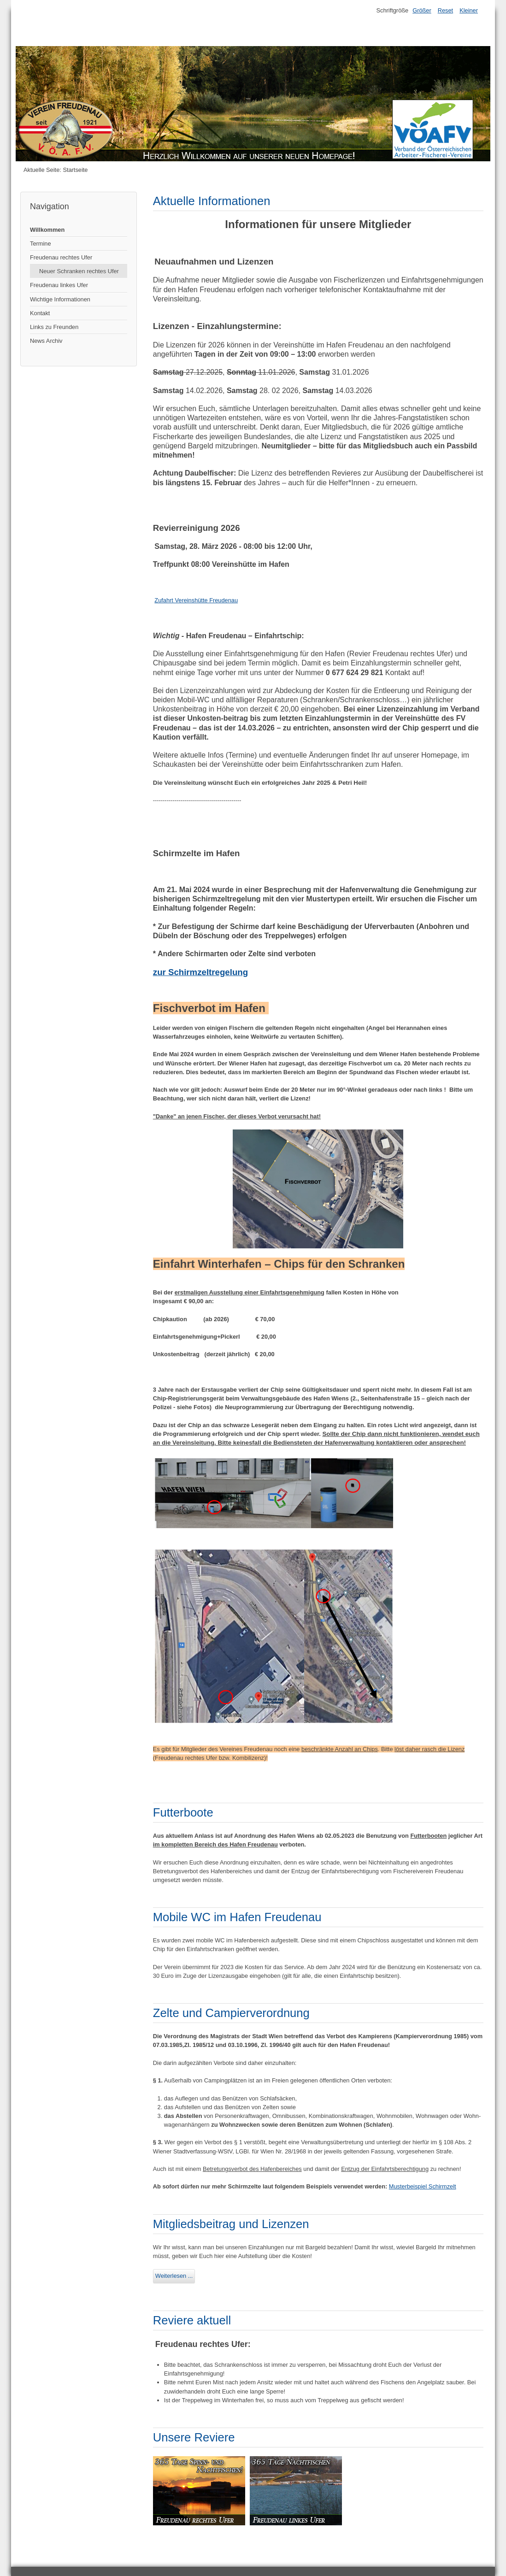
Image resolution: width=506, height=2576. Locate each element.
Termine (40, 243)
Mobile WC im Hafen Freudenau (237, 1917)
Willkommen (47, 229)
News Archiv (46, 340)
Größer (421, 10)
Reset (445, 10)
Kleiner (468, 10)
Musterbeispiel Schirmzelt (422, 2186)
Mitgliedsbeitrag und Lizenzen (231, 2223)
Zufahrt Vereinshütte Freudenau (196, 600)
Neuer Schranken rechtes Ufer (79, 271)
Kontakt (40, 313)
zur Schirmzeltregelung (200, 972)
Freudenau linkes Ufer (59, 285)
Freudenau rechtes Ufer (61, 257)
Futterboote (183, 1812)
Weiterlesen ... (174, 2275)
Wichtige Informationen (60, 299)
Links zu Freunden (54, 326)
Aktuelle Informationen (212, 200)
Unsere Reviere (194, 2437)
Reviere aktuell (192, 2320)
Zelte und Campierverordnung (231, 2012)
